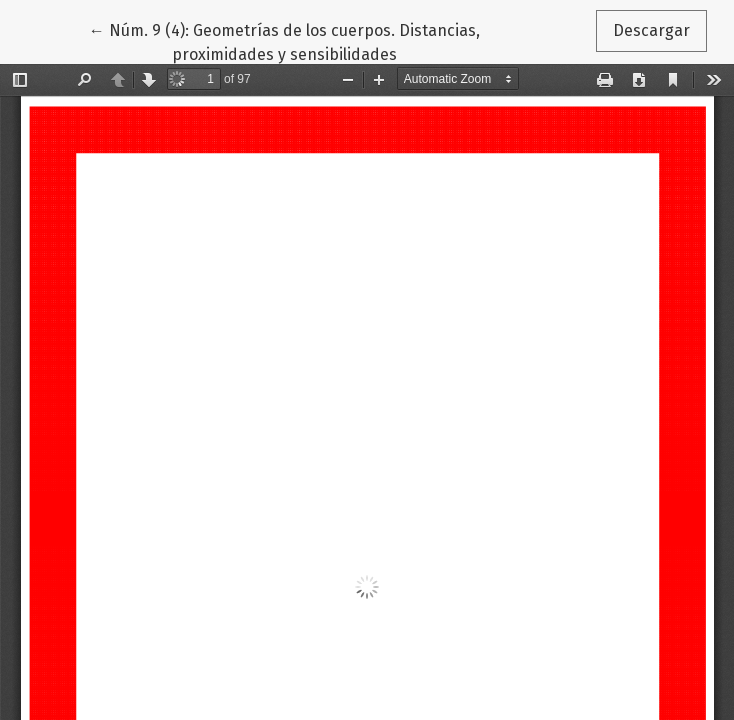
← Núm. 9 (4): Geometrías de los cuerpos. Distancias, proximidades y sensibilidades (284, 41)
